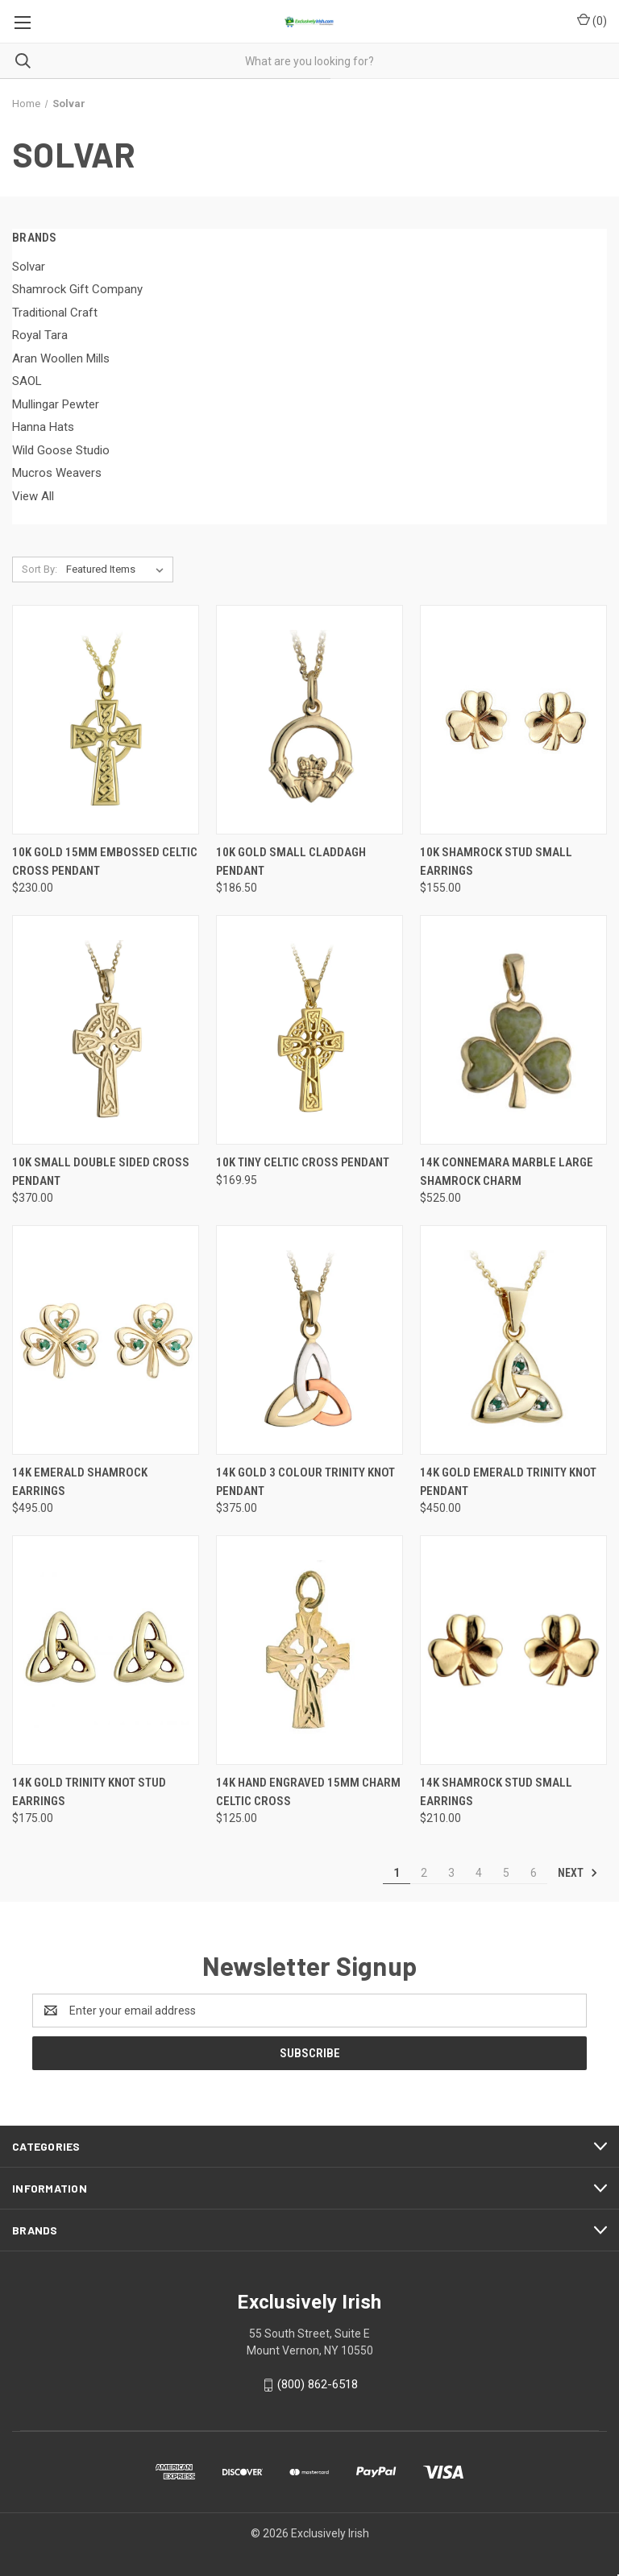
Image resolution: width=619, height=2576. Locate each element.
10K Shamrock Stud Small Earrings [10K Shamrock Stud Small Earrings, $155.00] (496, 861)
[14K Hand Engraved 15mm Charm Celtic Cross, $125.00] (309, 1650)
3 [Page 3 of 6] (451, 1872)
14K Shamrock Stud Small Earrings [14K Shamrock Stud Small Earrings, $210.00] (496, 1791)
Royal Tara (40, 335)
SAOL (27, 381)
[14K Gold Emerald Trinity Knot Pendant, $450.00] (513, 1340)
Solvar (28, 266)
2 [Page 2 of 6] (424, 1872)
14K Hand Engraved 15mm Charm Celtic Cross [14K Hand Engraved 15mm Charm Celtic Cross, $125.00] (308, 1791)
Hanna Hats (43, 427)
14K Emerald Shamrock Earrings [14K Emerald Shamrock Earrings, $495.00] (79, 1481)
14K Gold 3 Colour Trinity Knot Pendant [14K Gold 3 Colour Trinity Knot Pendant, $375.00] (305, 1481)
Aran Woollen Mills (61, 358)
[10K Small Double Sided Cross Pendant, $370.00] (105, 1029)
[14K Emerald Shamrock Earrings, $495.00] (105, 1340)
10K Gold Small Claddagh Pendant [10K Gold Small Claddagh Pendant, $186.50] (291, 861)
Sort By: (39, 569)
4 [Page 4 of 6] (479, 1872)
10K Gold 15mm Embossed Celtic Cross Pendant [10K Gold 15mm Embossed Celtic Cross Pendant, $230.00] (104, 861)
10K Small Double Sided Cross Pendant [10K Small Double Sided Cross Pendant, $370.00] (100, 1171)
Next (578, 1873)
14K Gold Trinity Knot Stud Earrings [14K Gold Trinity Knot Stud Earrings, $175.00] (89, 1791)
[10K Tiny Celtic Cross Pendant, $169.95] (309, 1029)
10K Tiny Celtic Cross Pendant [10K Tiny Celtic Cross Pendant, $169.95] (302, 1162)
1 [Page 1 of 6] (396, 1872)
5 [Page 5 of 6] (506, 1872)
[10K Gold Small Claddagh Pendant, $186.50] (309, 719)
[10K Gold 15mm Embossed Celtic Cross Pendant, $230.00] (105, 719)
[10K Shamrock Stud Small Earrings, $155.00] (513, 719)
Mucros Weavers (57, 473)
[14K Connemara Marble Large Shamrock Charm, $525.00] (513, 1029)
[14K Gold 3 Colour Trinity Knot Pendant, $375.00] (309, 1340)
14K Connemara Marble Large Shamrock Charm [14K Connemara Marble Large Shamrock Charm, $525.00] (506, 1171)
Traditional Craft (55, 312)
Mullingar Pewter (55, 404)
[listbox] (118, 569)
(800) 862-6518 (317, 2384)
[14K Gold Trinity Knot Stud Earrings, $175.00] (105, 1650)
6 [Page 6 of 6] (533, 1872)
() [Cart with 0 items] (592, 20)
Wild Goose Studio (61, 450)
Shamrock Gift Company (77, 289)
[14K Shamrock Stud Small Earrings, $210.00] (513, 1650)
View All (33, 496)
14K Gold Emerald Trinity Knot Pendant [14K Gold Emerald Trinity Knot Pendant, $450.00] (508, 1481)
